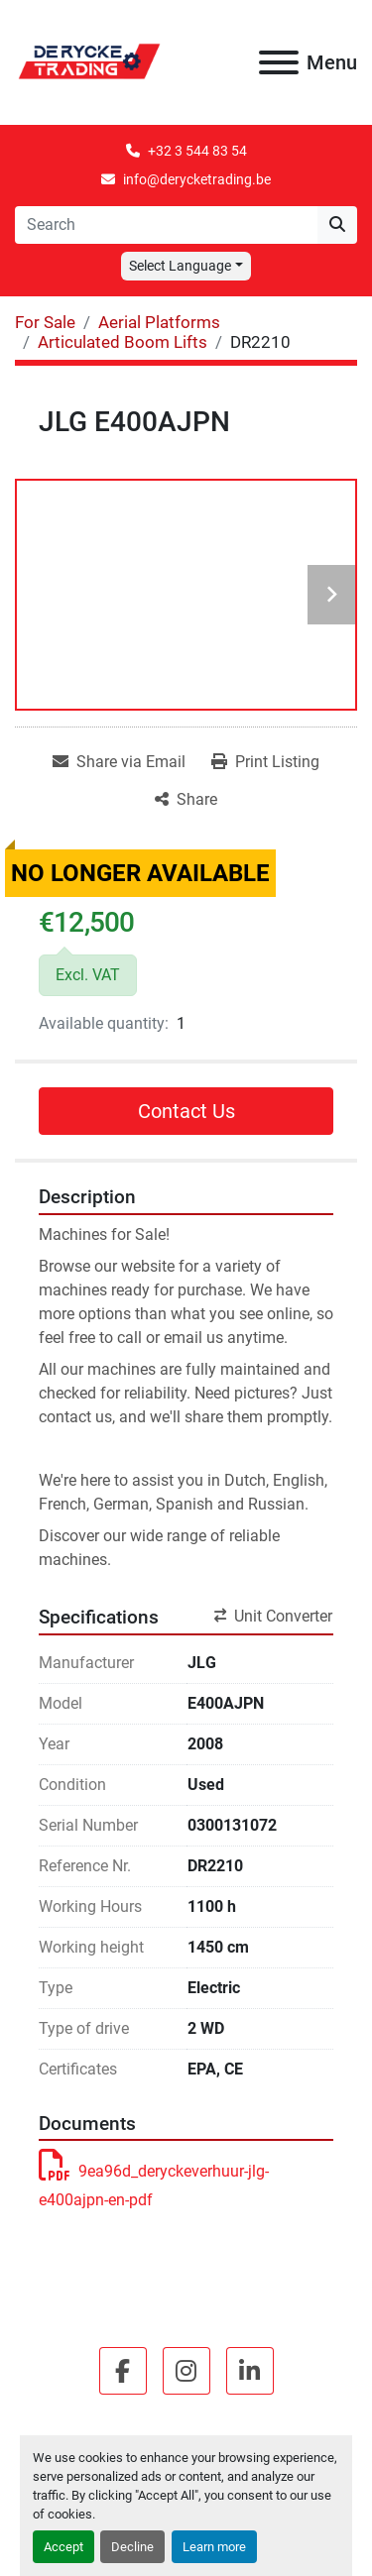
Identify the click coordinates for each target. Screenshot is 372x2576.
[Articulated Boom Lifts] (122, 342)
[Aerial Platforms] (159, 322)
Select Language (180, 266)
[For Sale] (45, 322)
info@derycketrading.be (197, 179)
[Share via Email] (119, 762)
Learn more (214, 2546)
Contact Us (186, 1111)
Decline (132, 2546)
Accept (63, 2546)
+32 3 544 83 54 (197, 151)
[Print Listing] (265, 762)
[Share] (186, 800)
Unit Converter (273, 1616)
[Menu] (279, 62)
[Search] (166, 225)
